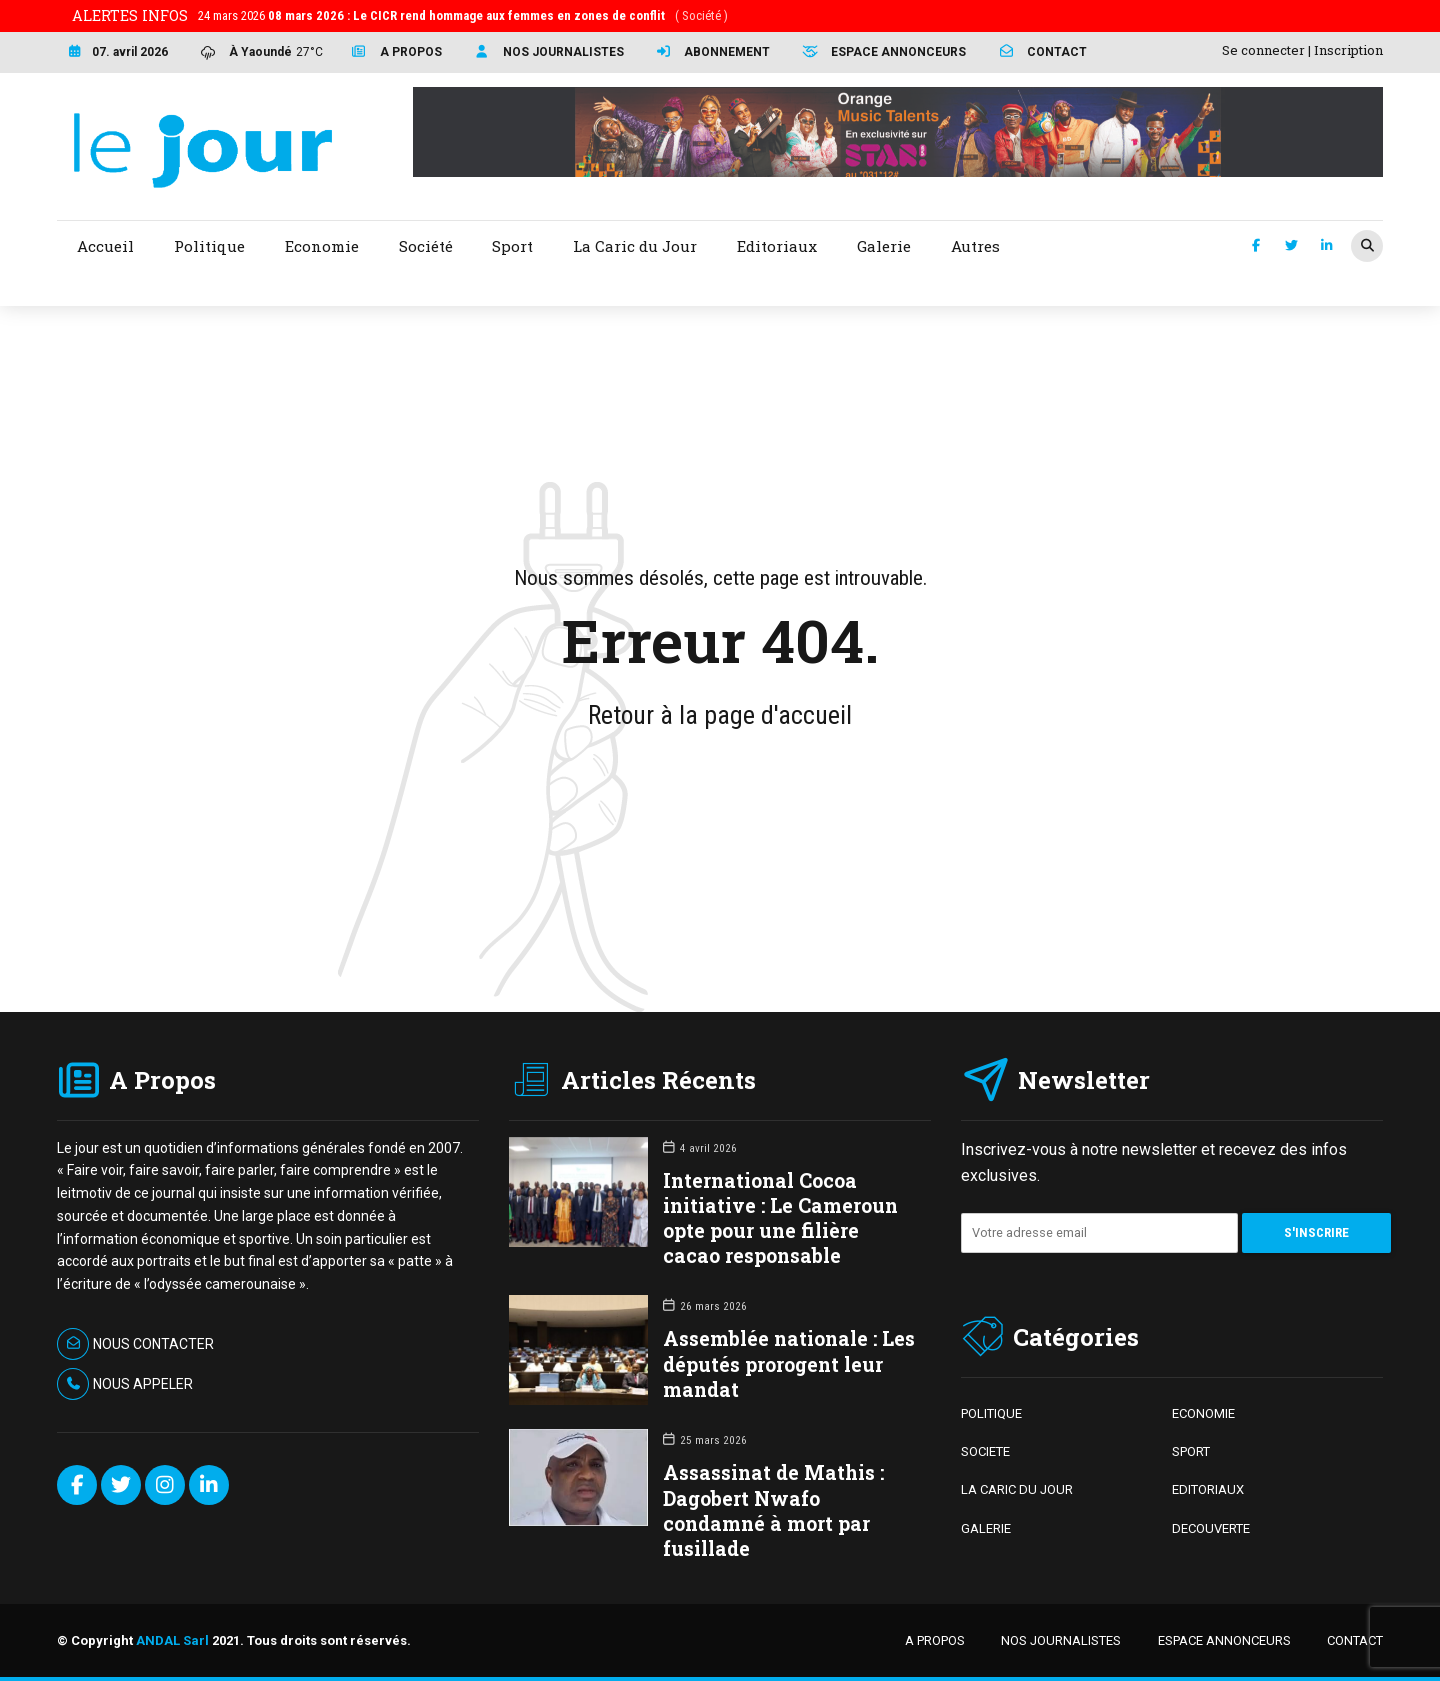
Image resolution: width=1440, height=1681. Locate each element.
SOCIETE (985, 1451)
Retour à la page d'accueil (720, 715)
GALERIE (986, 1528)
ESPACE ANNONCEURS (1224, 1640)
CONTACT (1355, 1640)
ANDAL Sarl (172, 1640)
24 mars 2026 (463, 15)
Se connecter (1263, 50)
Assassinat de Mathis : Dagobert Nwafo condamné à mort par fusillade (773, 1510)
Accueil (105, 246)
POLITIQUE (991, 1413)
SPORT (1191, 1451)
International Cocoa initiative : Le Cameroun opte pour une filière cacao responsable (780, 1218)
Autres (975, 246)
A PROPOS (935, 1640)
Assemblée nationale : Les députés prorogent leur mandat (789, 1363)
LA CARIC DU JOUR (1017, 1489)
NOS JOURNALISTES (1061, 1640)
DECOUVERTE (1211, 1528)
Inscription (1348, 50)
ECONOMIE (1203, 1413)
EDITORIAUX (1208, 1489)
